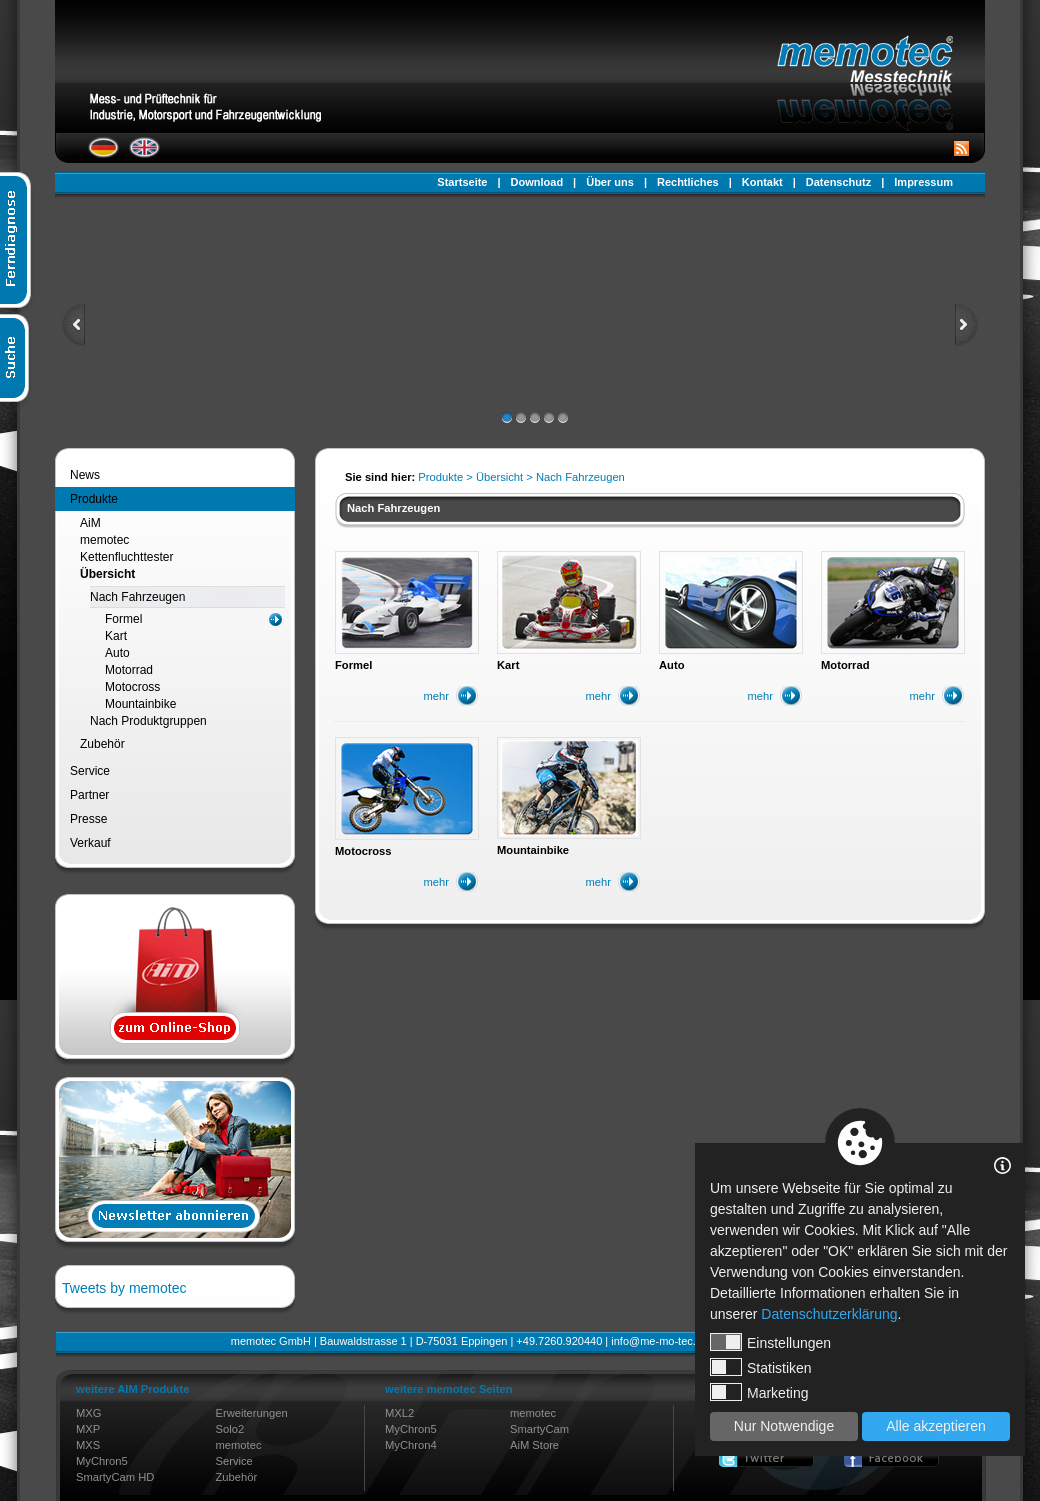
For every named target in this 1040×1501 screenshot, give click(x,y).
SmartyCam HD (115, 1477)
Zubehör (102, 744)
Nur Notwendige (784, 1426)
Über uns (610, 182)
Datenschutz (838, 182)
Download (537, 182)
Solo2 (230, 1429)
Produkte (94, 499)
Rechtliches (688, 182)
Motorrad (129, 670)
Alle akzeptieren (936, 1426)
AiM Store (534, 1445)
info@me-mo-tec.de (659, 1341)
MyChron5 (102, 1461)
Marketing (759, 1392)
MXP (88, 1429)
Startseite (462, 182)
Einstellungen (770, 1342)
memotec (104, 540)
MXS (88, 1445)
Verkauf (90, 843)
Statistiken (761, 1367)
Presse (88, 819)
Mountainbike (140, 704)
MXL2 (399, 1413)
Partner (89, 795)
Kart (116, 636)
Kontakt (762, 182)
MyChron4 (411, 1445)
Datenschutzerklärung (829, 1314)
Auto (117, 653)
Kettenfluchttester (126, 557)
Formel (123, 619)
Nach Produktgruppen (148, 721)
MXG (88, 1413)
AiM (90, 523)
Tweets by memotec (124, 1288)
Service (90, 771)
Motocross (132, 687)
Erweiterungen (252, 1413)
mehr (437, 696)
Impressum (923, 182)
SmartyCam (539, 1429)
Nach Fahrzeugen (137, 597)
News (85, 475)
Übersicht (107, 574)
